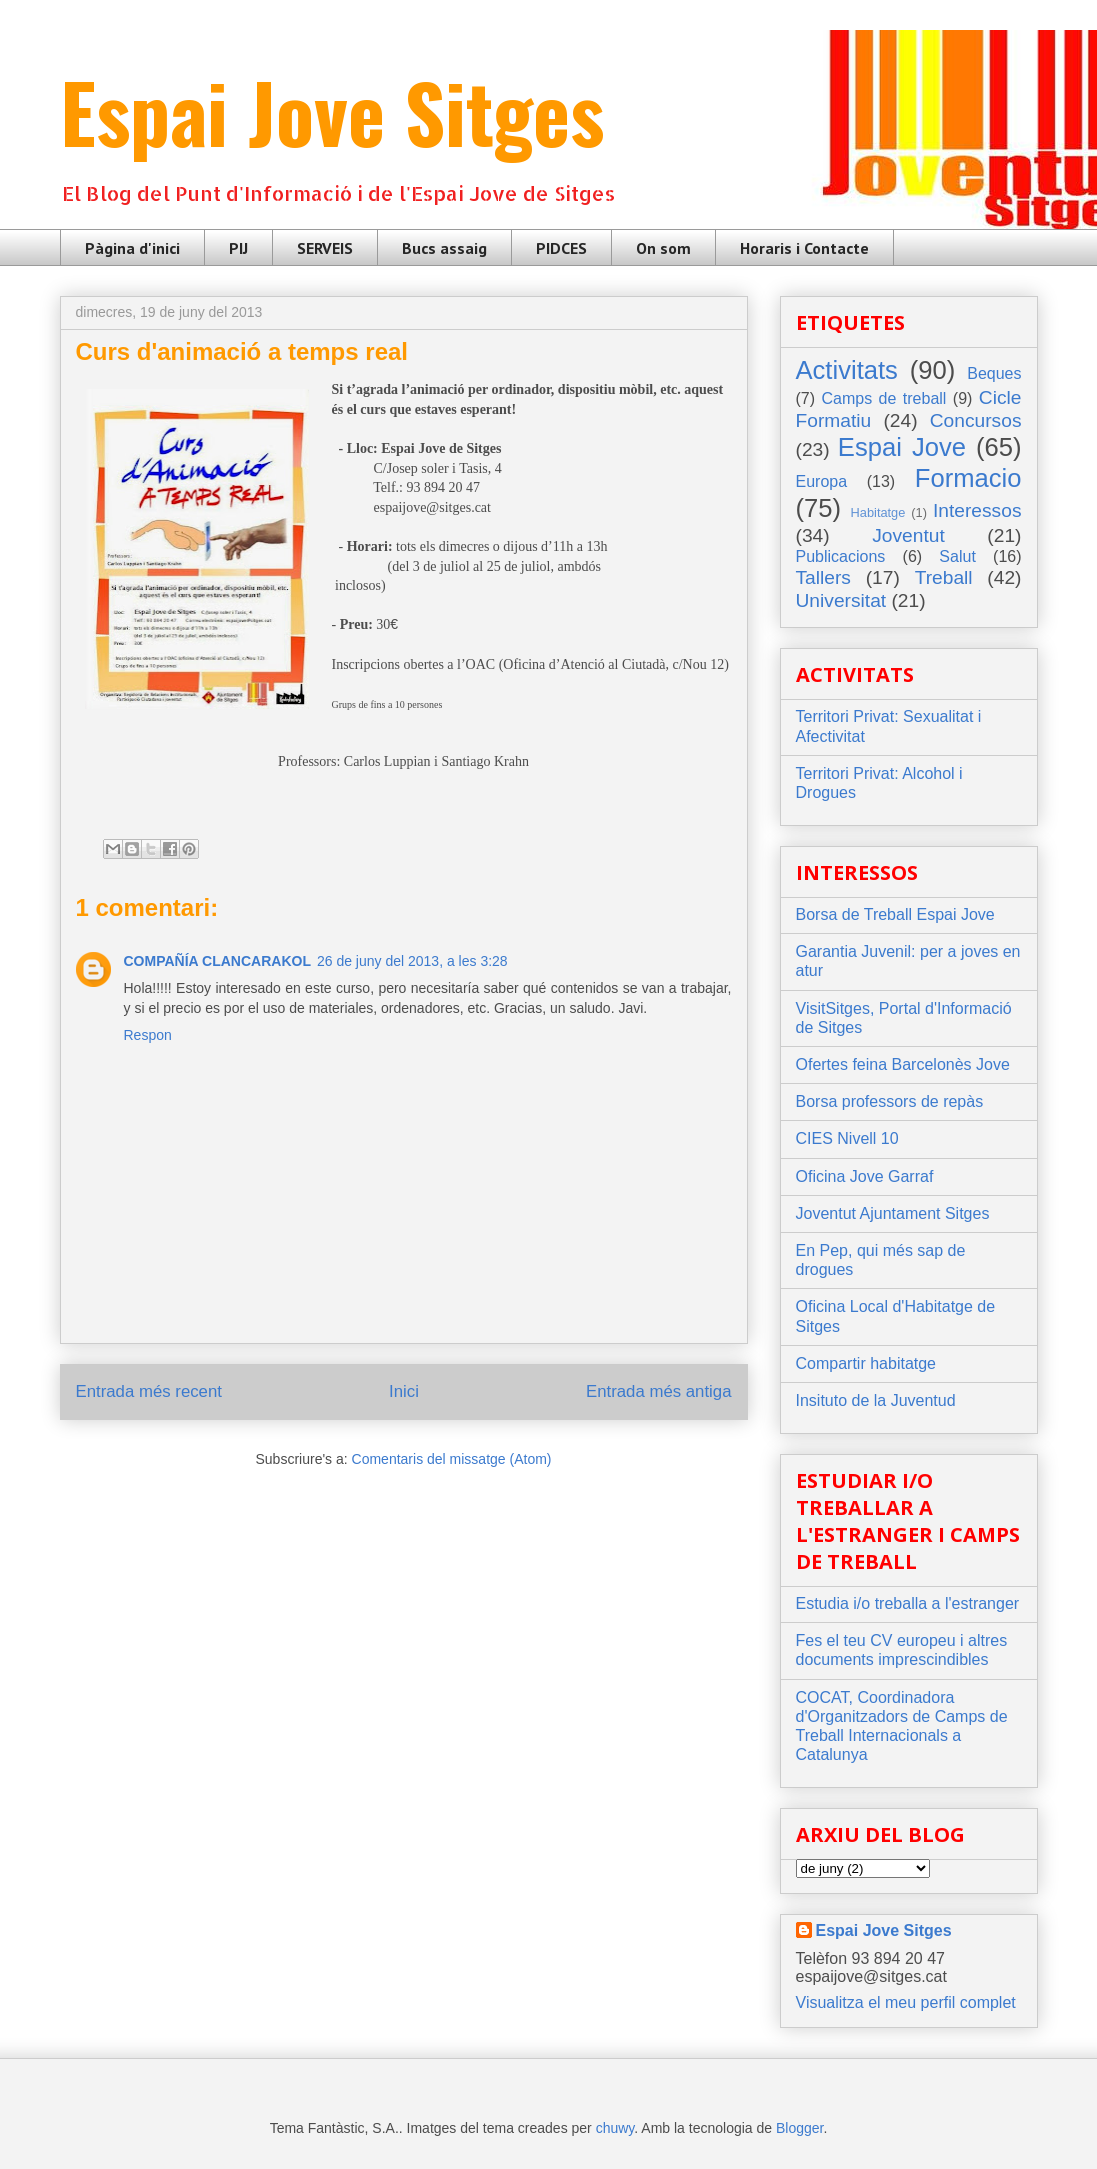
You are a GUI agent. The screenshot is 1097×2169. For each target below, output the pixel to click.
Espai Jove (902, 447)
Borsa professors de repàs (890, 1101)
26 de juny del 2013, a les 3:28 (412, 961)
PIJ (238, 248)
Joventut (908, 535)
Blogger (799, 2128)
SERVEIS (325, 248)
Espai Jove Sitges (332, 111)
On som (663, 248)
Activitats (847, 370)
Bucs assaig (444, 248)
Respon (148, 1035)
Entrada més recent (149, 1391)
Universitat (841, 600)
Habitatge (878, 512)
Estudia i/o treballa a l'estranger (908, 1603)
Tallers (823, 577)
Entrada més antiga (659, 1391)
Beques (994, 373)
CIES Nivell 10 (847, 1138)
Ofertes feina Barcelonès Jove (903, 1064)
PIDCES (561, 248)
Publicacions (841, 556)
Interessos (977, 510)
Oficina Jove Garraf (865, 1176)
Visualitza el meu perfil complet (906, 2002)
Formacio (968, 478)
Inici (404, 1391)
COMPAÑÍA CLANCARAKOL (217, 961)
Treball (944, 577)
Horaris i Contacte (804, 248)
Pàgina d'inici (132, 248)
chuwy (615, 2128)
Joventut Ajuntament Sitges (893, 1213)
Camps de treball (884, 398)
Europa (822, 481)
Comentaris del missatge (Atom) (452, 1459)
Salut (957, 556)
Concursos (976, 420)
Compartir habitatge (866, 1363)
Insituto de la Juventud (876, 1400)
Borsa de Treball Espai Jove (895, 914)
